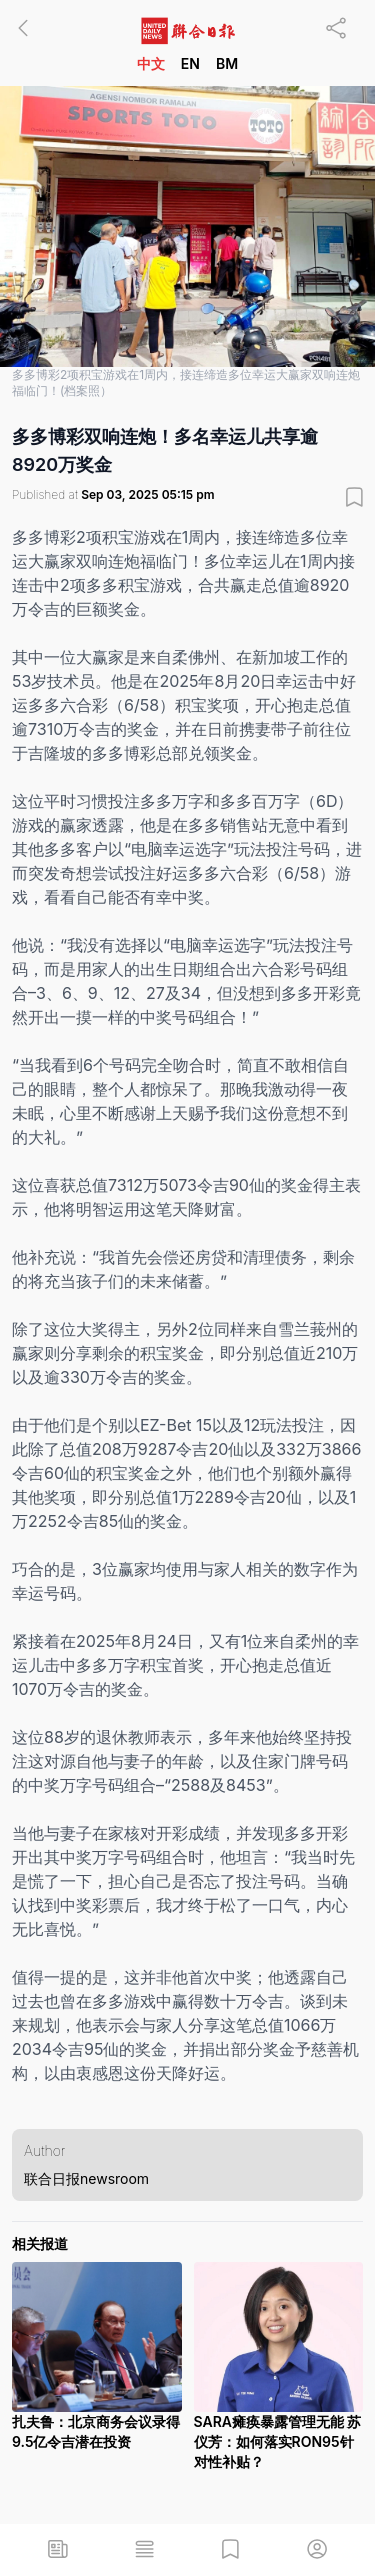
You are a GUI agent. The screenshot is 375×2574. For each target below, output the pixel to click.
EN (190, 63)
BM (227, 63)
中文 (151, 63)
